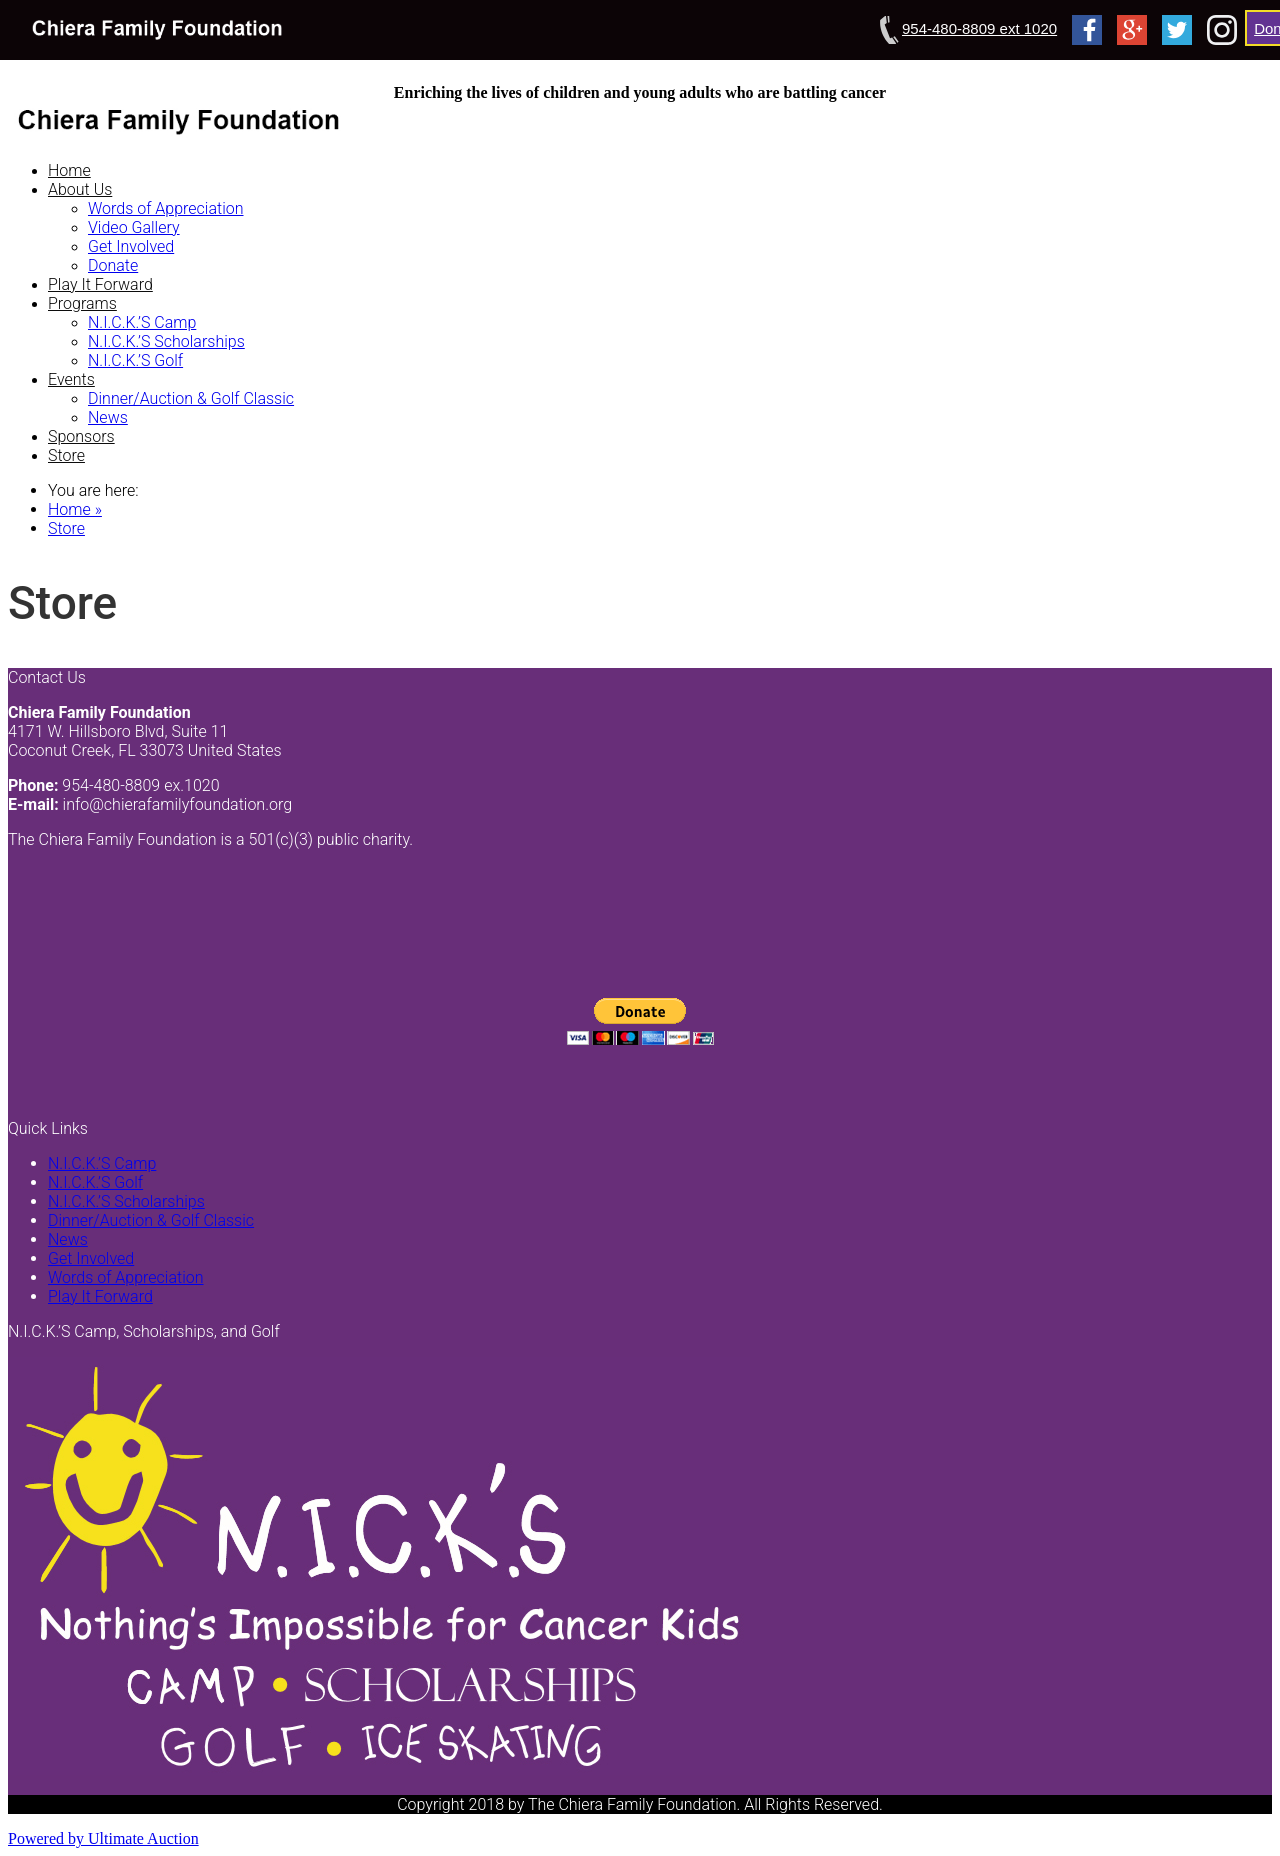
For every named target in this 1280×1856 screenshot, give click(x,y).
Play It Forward (100, 284)
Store (66, 455)
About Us (80, 189)
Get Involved (131, 246)
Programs (82, 303)
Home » (75, 509)
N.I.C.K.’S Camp (142, 322)
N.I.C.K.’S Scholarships (166, 341)
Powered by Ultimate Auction (103, 1838)
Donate (113, 265)
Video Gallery (134, 227)
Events (71, 379)
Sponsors (81, 436)
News (108, 417)
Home (69, 170)
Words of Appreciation (166, 208)
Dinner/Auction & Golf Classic (191, 398)
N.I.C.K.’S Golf (135, 360)
